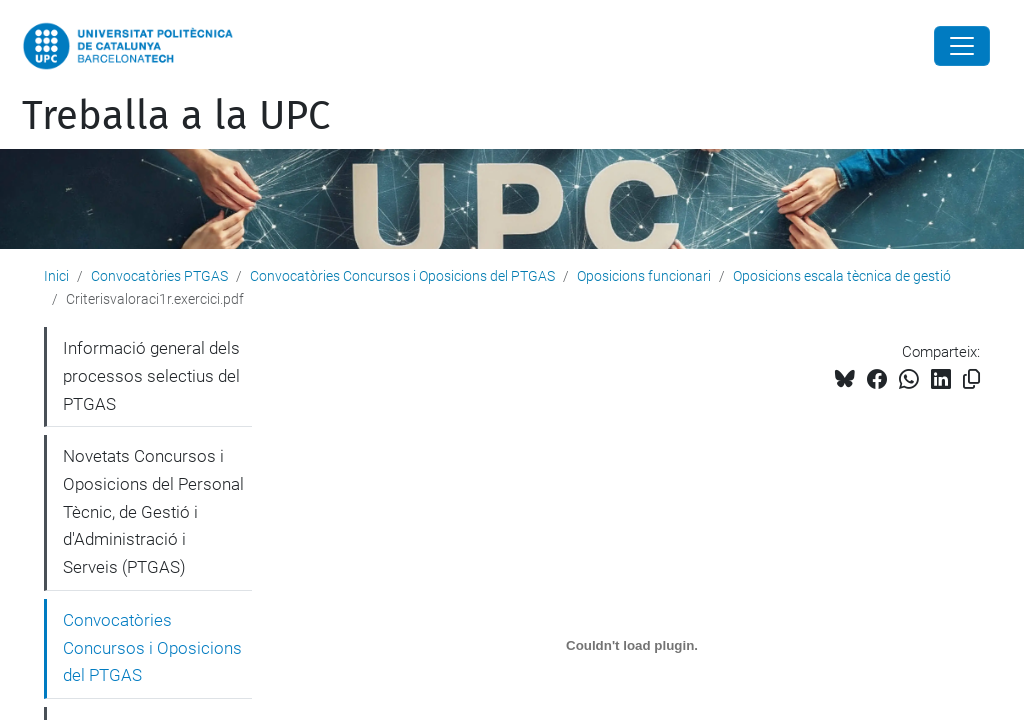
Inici (56, 276)
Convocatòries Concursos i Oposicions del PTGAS (402, 276)
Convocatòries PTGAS (159, 276)
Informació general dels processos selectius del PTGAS (151, 375)
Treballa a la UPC (176, 116)
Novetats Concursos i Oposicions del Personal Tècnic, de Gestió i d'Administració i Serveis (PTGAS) (153, 511)
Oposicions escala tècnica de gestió (842, 276)
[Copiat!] (971, 379)
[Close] (962, 46)
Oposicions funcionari (644, 276)
